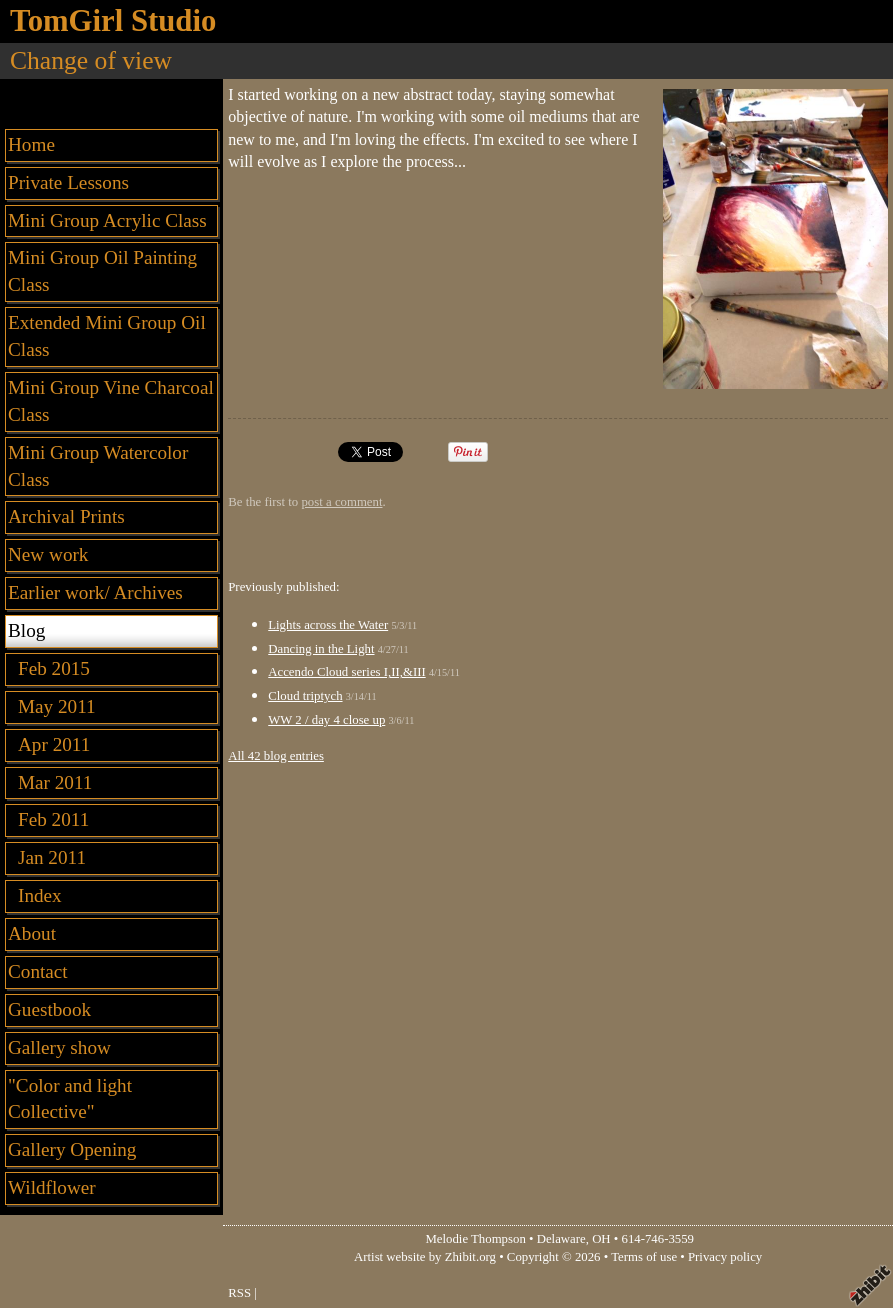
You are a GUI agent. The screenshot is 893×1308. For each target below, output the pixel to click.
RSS (239, 1293)
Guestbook (49, 1009)
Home (31, 144)
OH (601, 1239)
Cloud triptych (305, 696)
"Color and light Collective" (70, 1099)
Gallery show (59, 1047)
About (32, 933)
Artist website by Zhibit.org (425, 1257)
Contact (38, 971)
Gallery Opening (72, 1149)
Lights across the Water (328, 625)
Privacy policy (725, 1257)
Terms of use (644, 1257)
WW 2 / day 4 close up (326, 720)
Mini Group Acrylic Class (107, 220)
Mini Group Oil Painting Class (102, 271)
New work (48, 554)
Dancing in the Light (321, 649)
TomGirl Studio (113, 21)
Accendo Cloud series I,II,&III (346, 672)
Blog (26, 630)
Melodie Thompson (475, 1239)
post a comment (341, 502)
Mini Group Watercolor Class (98, 466)
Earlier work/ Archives (95, 592)
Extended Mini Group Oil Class (107, 336)
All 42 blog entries (276, 756)
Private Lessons (68, 182)
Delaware (561, 1239)
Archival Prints (66, 516)
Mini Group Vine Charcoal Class (111, 401)
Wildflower (52, 1187)
